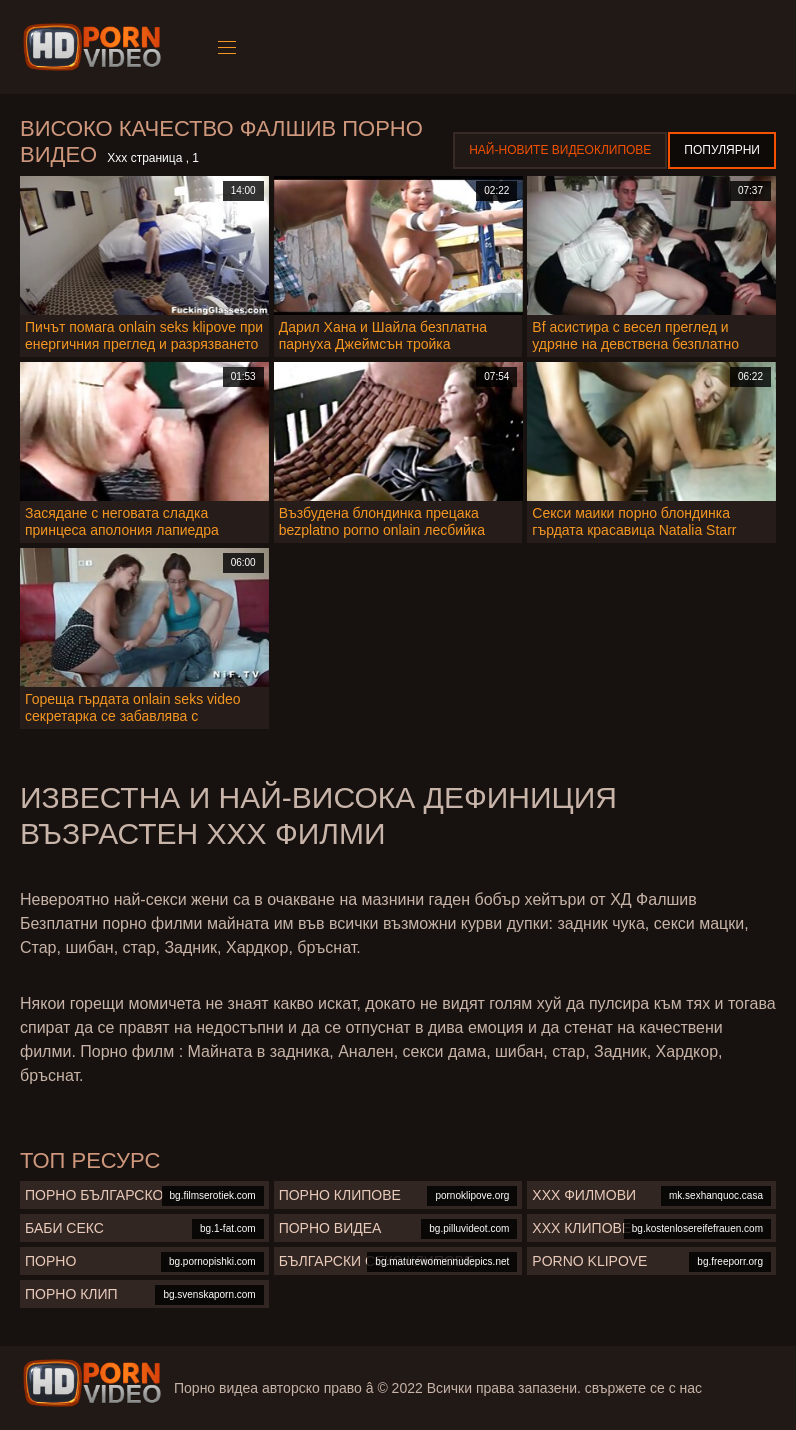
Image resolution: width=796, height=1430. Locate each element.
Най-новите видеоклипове (560, 150)
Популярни (722, 150)
